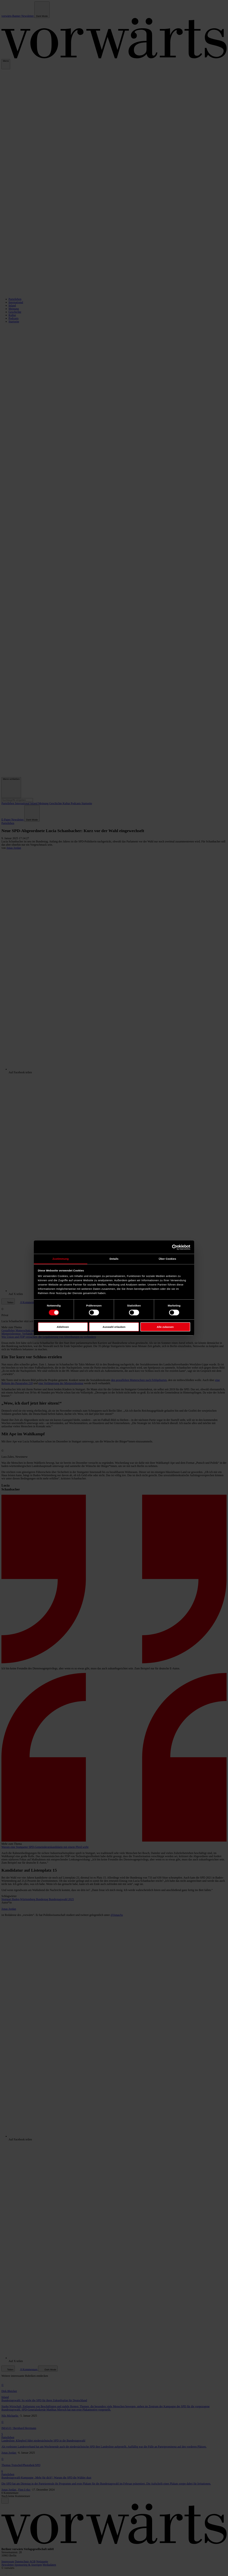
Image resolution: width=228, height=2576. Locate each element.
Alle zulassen (165, 1326)
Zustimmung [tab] (61, 1258)
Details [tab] (114, 1258)
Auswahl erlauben (114, 1326)
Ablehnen (63, 1326)
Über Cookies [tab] (167, 1258)
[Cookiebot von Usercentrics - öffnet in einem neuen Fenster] (174, 1247)
